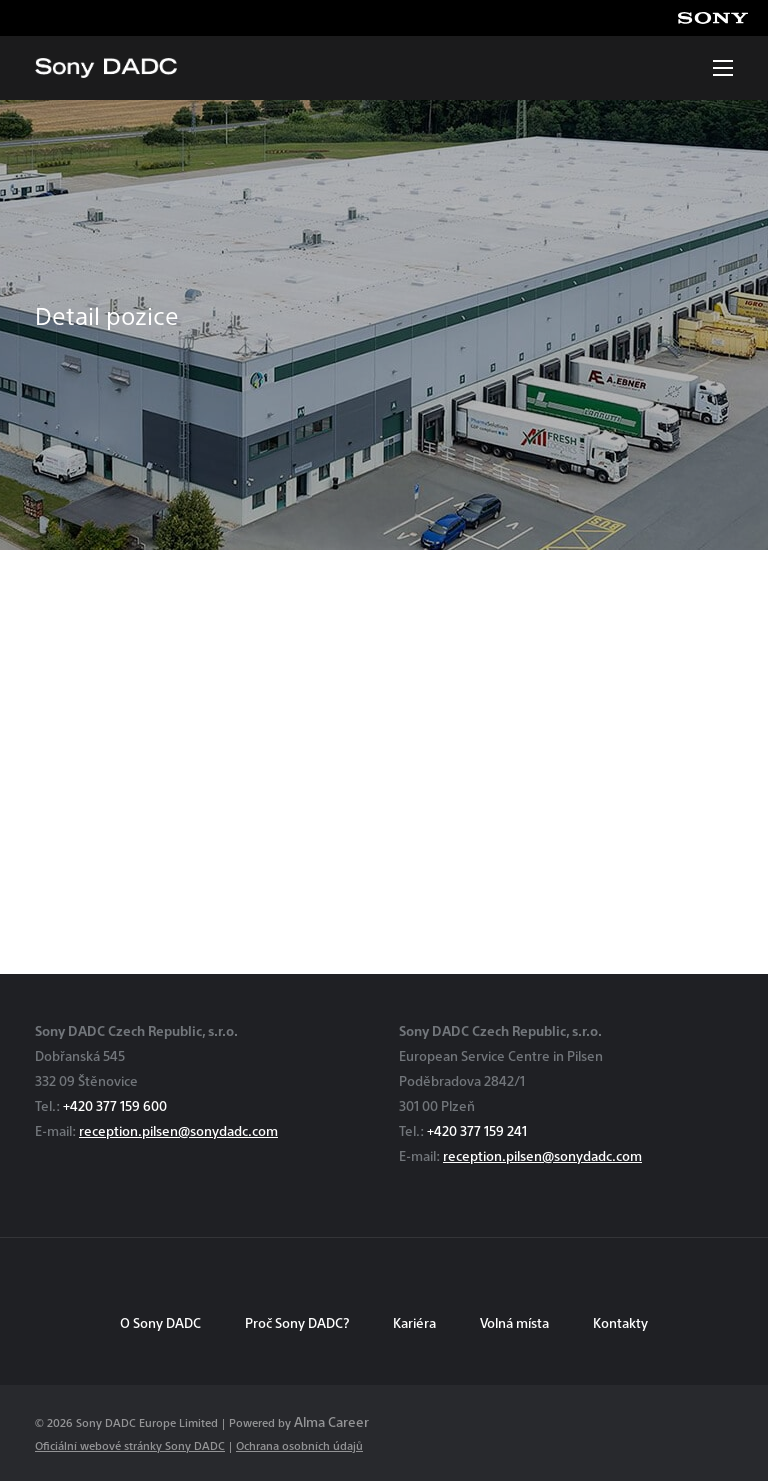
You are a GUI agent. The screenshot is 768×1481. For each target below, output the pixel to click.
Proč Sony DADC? (297, 1322)
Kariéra (414, 1322)
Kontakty (620, 1322)
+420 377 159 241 (477, 1130)
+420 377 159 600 (115, 1105)
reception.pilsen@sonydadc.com (178, 1130)
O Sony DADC (160, 1322)
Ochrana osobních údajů (299, 1445)
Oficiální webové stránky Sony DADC (130, 1445)
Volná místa (514, 1322)
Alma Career (331, 1421)
